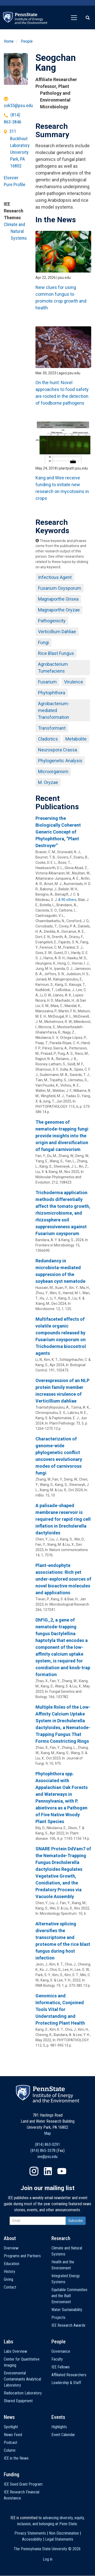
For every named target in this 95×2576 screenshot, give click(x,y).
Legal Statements (59, 2539)
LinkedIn (48, 2171)
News (9, 2417)
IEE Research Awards (68, 2325)
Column (9, 2450)
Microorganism (53, 771)
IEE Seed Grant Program (23, 2484)
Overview (11, 2248)
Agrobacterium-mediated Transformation (53, 710)
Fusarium (47, 681)
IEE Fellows (60, 2367)
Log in (47, 2559)
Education (11, 2263)
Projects (58, 2317)
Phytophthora (51, 692)
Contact (10, 2287)
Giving (8, 2279)
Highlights (59, 2426)
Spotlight (11, 2426)
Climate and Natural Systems (15, 231)
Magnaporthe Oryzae (59, 609)
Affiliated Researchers (68, 2374)
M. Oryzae (48, 782)
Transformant (52, 728)
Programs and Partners (22, 2255)
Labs (8, 2342)
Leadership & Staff (66, 2382)
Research (60, 2238)
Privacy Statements (30, 2533)
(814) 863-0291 (47, 2144)
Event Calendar (63, 2434)
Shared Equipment (18, 2400)
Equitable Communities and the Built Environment (69, 2295)
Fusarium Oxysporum (59, 588)
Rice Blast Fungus (56, 653)
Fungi (43, 642)
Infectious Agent (55, 577)
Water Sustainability (66, 2309)
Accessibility (32, 2539)
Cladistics (48, 739)
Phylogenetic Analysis (60, 760)
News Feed (13, 2434)
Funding (11, 2474)
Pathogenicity (52, 620)
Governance (60, 2351)
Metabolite (76, 739)
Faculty (57, 2359)
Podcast (10, 2442)
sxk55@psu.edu (18, 105)
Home (9, 41)
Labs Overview (15, 2351)
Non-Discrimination (64, 2533)
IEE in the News (16, 2458)
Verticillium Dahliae (57, 631)
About (10, 2238)
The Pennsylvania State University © (47, 2548)
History (9, 2271)
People (27, 41)
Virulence (73, 681)
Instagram (34, 2171)
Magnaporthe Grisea (58, 599)
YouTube (61, 2171)
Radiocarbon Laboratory (23, 2393)
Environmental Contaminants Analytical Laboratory (22, 2379)
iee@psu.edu (47, 2156)
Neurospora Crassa (57, 749)
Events (58, 2417)
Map (47, 2133)
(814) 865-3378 (42, 2150)
